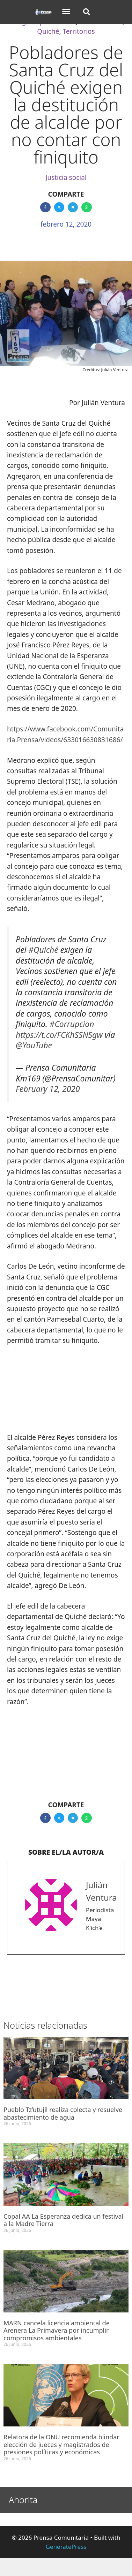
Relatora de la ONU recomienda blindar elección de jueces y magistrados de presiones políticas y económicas (61, 2444)
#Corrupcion (72, 1024)
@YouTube (34, 1045)
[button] (66, 11)
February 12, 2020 (48, 1089)
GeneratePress (66, 2547)
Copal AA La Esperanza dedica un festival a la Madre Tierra (63, 2220)
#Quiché (43, 949)
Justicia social (66, 177)
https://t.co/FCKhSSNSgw (59, 1034)
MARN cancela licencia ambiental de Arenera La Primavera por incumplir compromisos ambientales (56, 2330)
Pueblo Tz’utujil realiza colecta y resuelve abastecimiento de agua (62, 2113)
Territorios (79, 31)
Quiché (48, 31)
